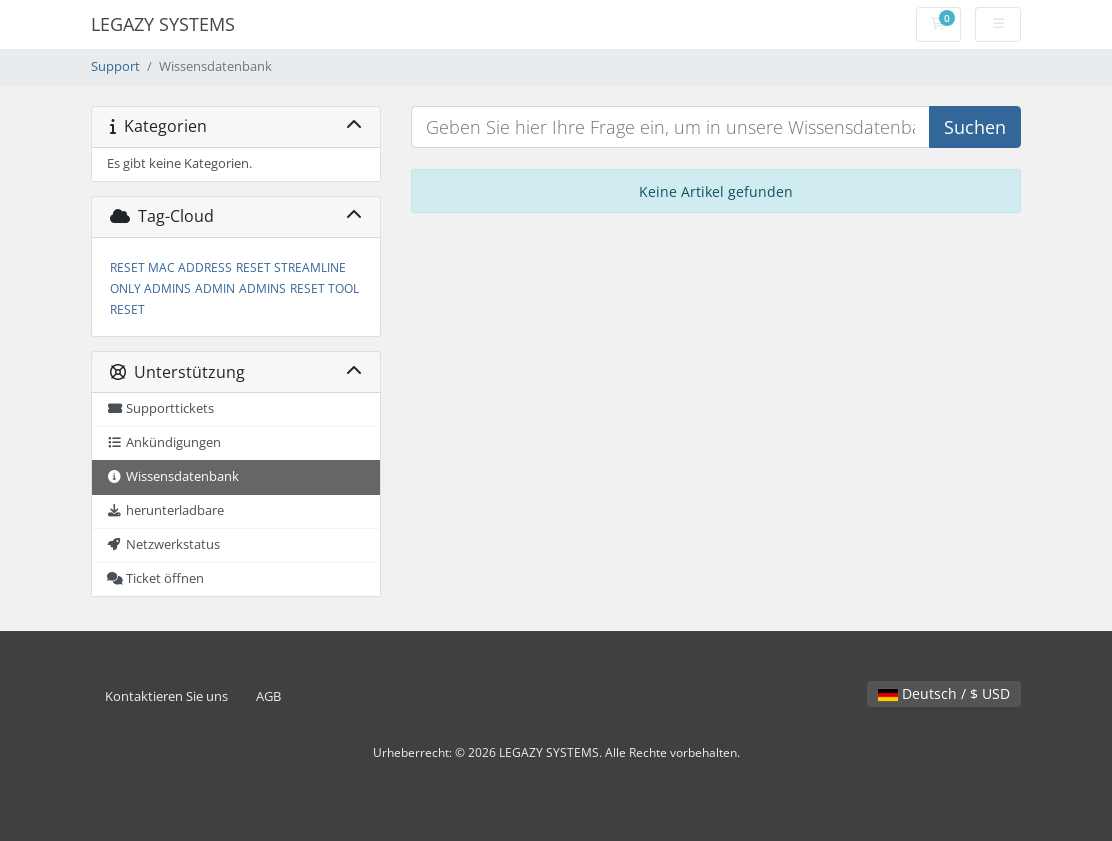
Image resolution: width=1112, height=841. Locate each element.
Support (115, 66)
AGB (268, 696)
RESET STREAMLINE (291, 267)
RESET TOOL (324, 288)
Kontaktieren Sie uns (166, 696)
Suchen (975, 127)
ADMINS (262, 288)
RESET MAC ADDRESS (171, 267)
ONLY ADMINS (150, 288)
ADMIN (215, 288)
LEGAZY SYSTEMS (163, 24)
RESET (127, 309)
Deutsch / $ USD (944, 693)
